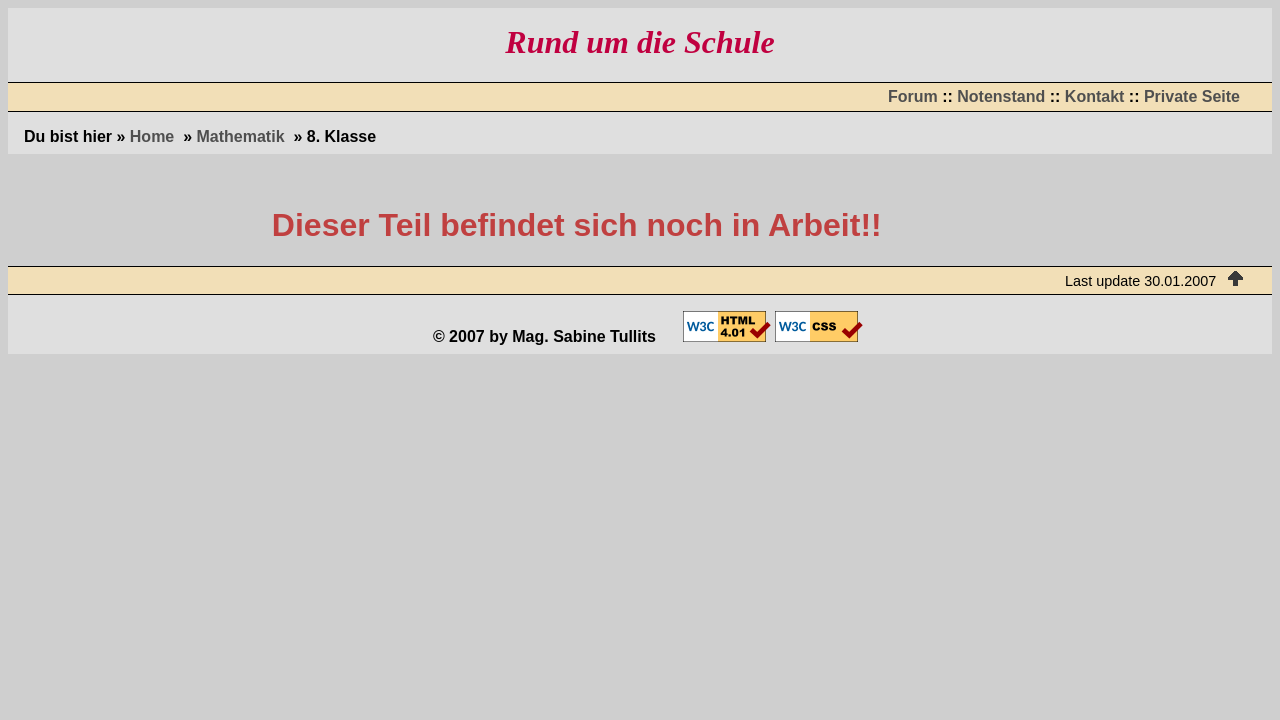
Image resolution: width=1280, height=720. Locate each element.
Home (152, 136)
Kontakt (1095, 96)
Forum (913, 96)
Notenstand (1001, 96)
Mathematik (241, 136)
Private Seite (1192, 96)
